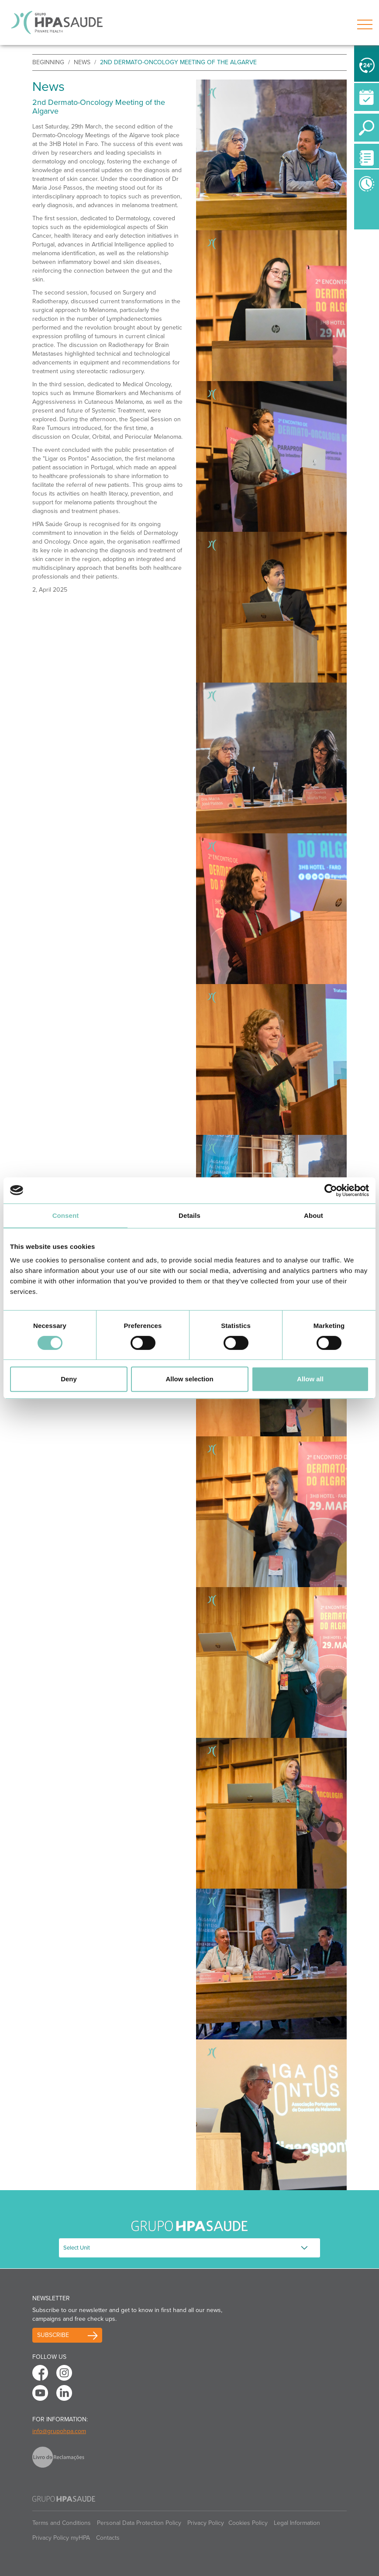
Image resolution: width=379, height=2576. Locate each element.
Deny (69, 1379)
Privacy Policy (205, 2523)
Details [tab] (189, 1215)
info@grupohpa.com (59, 2431)
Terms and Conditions (61, 2523)
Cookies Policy (248, 2523)
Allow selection (189, 1379)
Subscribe (53, 2335)
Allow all (310, 1379)
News (82, 62)
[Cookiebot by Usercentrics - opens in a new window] (331, 1190)
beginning (48, 62)
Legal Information (297, 2523)
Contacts (108, 2537)
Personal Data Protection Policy (139, 2523)
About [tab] (313, 1215)
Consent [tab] (65, 1215)
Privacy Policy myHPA (61, 2537)
